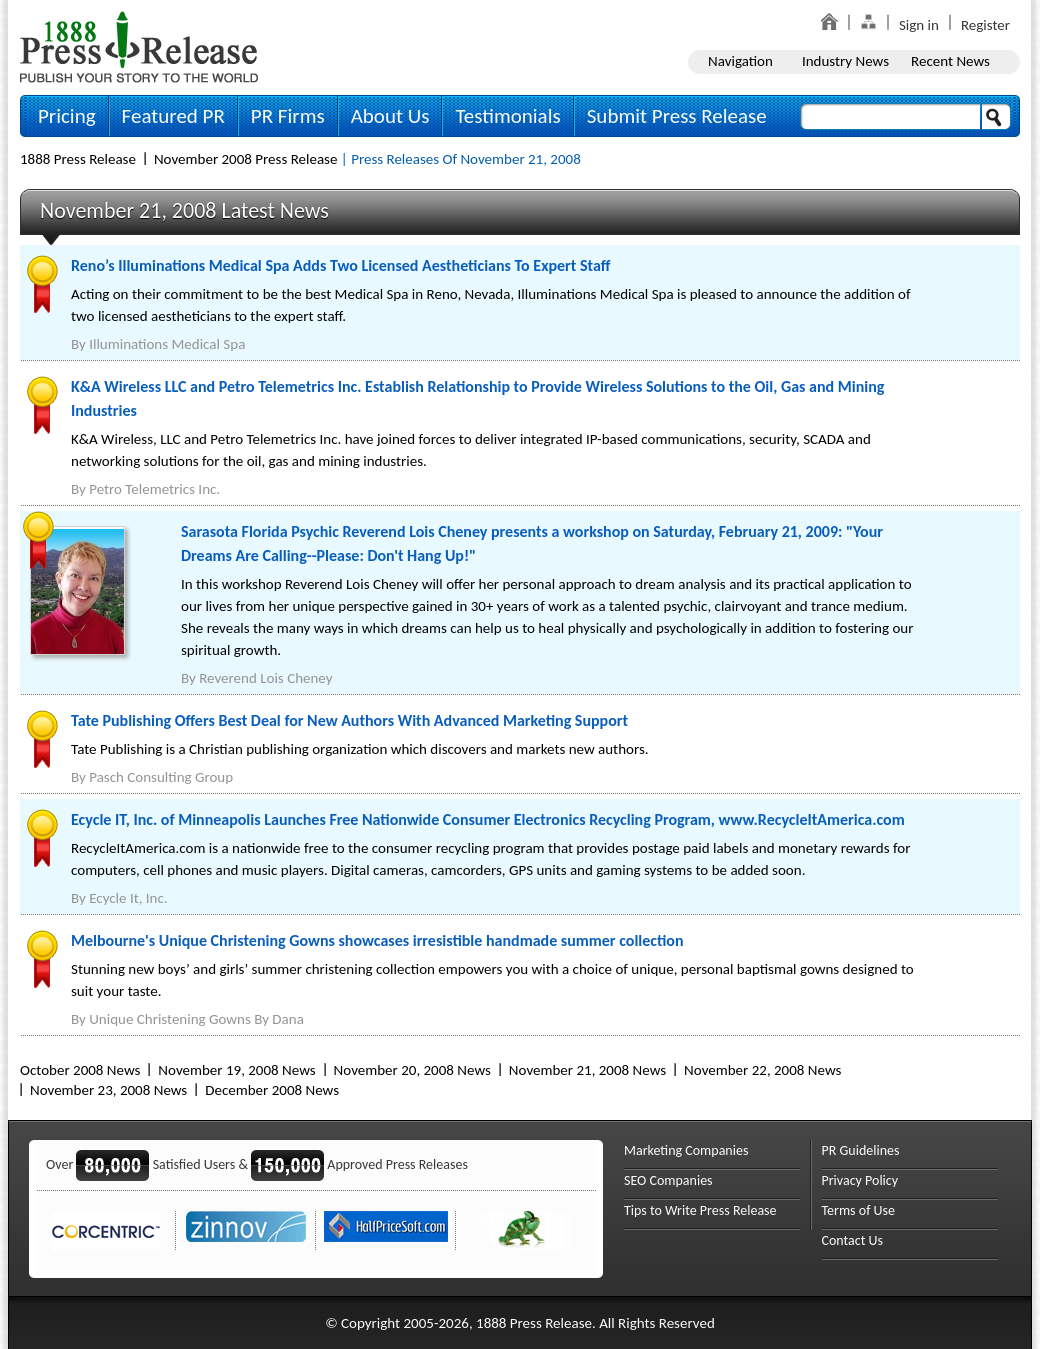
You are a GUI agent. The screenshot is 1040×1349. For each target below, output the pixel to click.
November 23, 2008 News (108, 1090)
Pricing (67, 116)
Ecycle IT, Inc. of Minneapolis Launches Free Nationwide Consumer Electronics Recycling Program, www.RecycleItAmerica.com (488, 819)
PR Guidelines (861, 1150)
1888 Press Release (78, 159)
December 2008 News (272, 1090)
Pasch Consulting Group (161, 777)
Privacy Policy (860, 1180)
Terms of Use (859, 1210)
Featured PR (173, 116)
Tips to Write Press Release (700, 1210)
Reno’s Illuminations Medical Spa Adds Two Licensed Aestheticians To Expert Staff (340, 265)
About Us (390, 116)
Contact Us (853, 1240)
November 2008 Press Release (246, 159)
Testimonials (507, 116)
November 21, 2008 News (587, 1070)
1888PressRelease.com (139, 46)
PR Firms (288, 116)
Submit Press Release (677, 116)
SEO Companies (668, 1180)
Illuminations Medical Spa (167, 344)
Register (985, 25)
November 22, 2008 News (762, 1070)
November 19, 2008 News (236, 1070)
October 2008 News (80, 1070)
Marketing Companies (686, 1150)
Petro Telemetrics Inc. (154, 489)
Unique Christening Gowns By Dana (196, 1019)
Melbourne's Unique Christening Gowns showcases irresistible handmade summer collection (377, 940)
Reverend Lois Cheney (265, 678)
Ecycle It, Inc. (128, 898)
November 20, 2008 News (412, 1070)
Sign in (919, 25)
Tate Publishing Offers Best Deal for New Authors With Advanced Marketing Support (349, 720)
